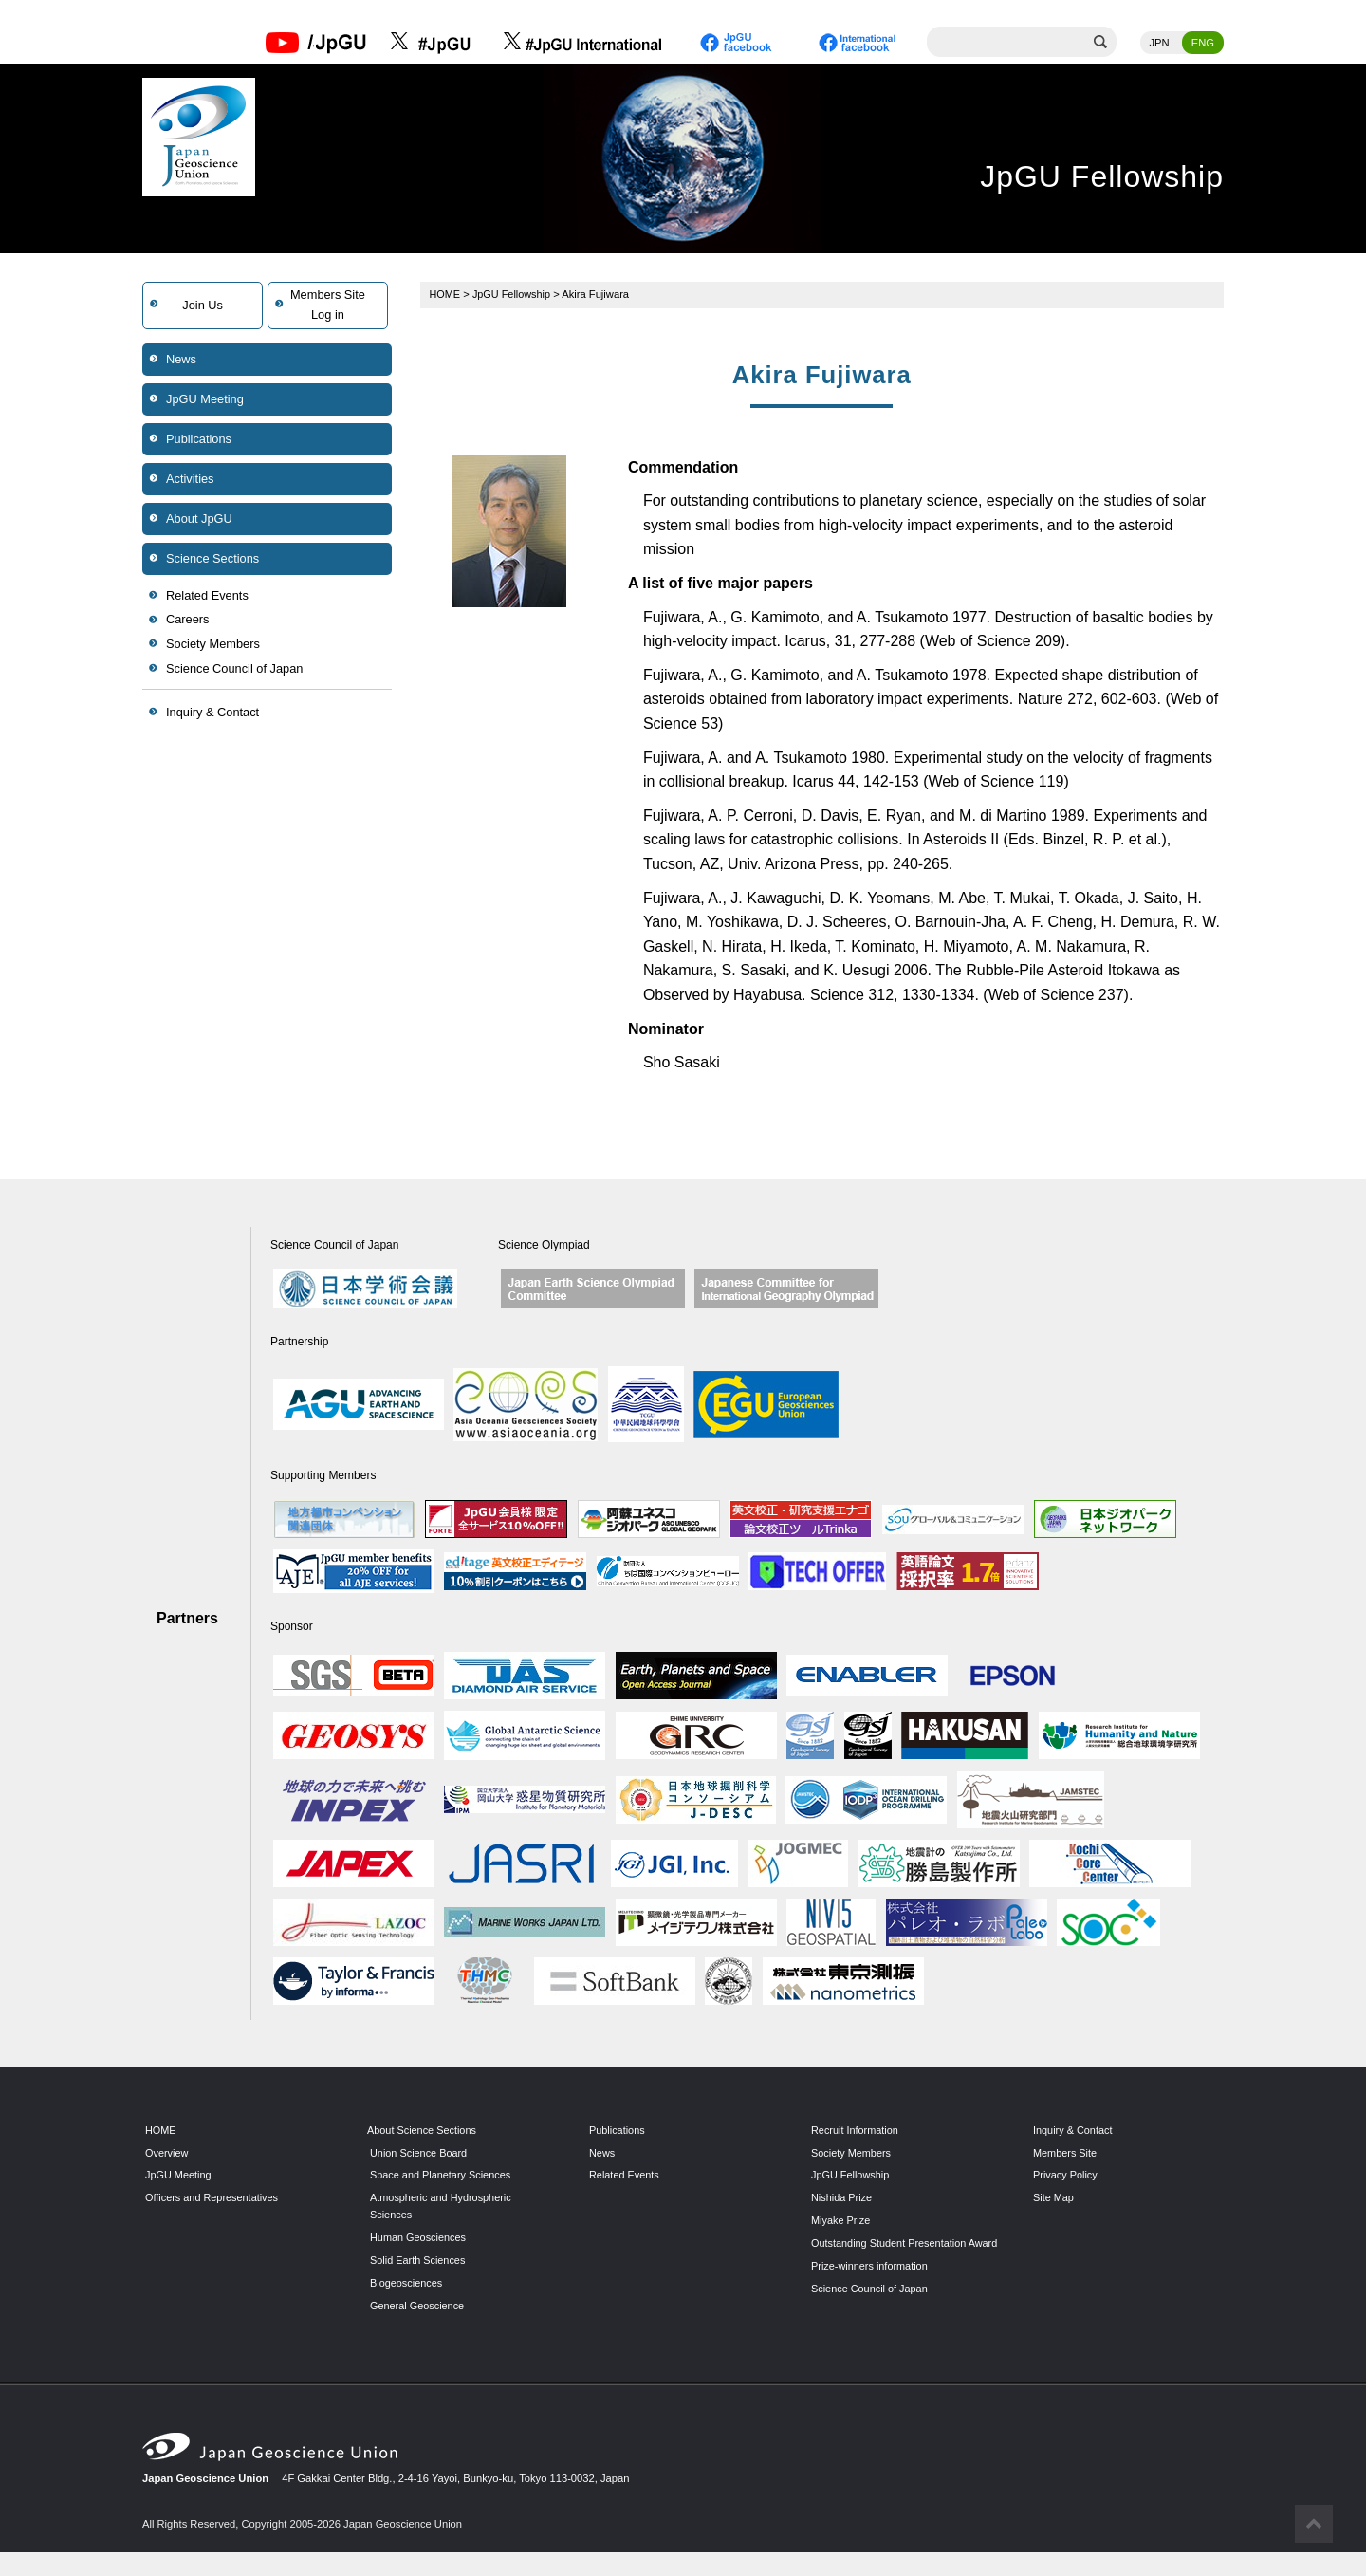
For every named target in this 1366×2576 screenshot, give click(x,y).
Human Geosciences (419, 2238)
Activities (190, 479)
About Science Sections (423, 2130)
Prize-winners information (871, 2283)
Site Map (1054, 2198)
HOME (446, 294)
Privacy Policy (1066, 2175)
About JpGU (199, 518)
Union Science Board (420, 2153)
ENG (1202, 42)
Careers (188, 620)
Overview (167, 2153)
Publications (198, 439)
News (181, 359)
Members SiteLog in (327, 305)
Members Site (1065, 2153)
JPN (1160, 42)
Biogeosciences (407, 2283)
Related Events (207, 595)
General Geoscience (418, 2305)
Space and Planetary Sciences (442, 2175)
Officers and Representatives (213, 2198)
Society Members (213, 645)
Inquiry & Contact (212, 713)
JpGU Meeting (205, 399)
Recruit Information (856, 2130)
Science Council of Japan (234, 668)
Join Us (202, 305)
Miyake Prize (841, 2221)
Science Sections (212, 558)
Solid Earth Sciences (419, 2261)
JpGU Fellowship (513, 294)
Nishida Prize (842, 2198)
